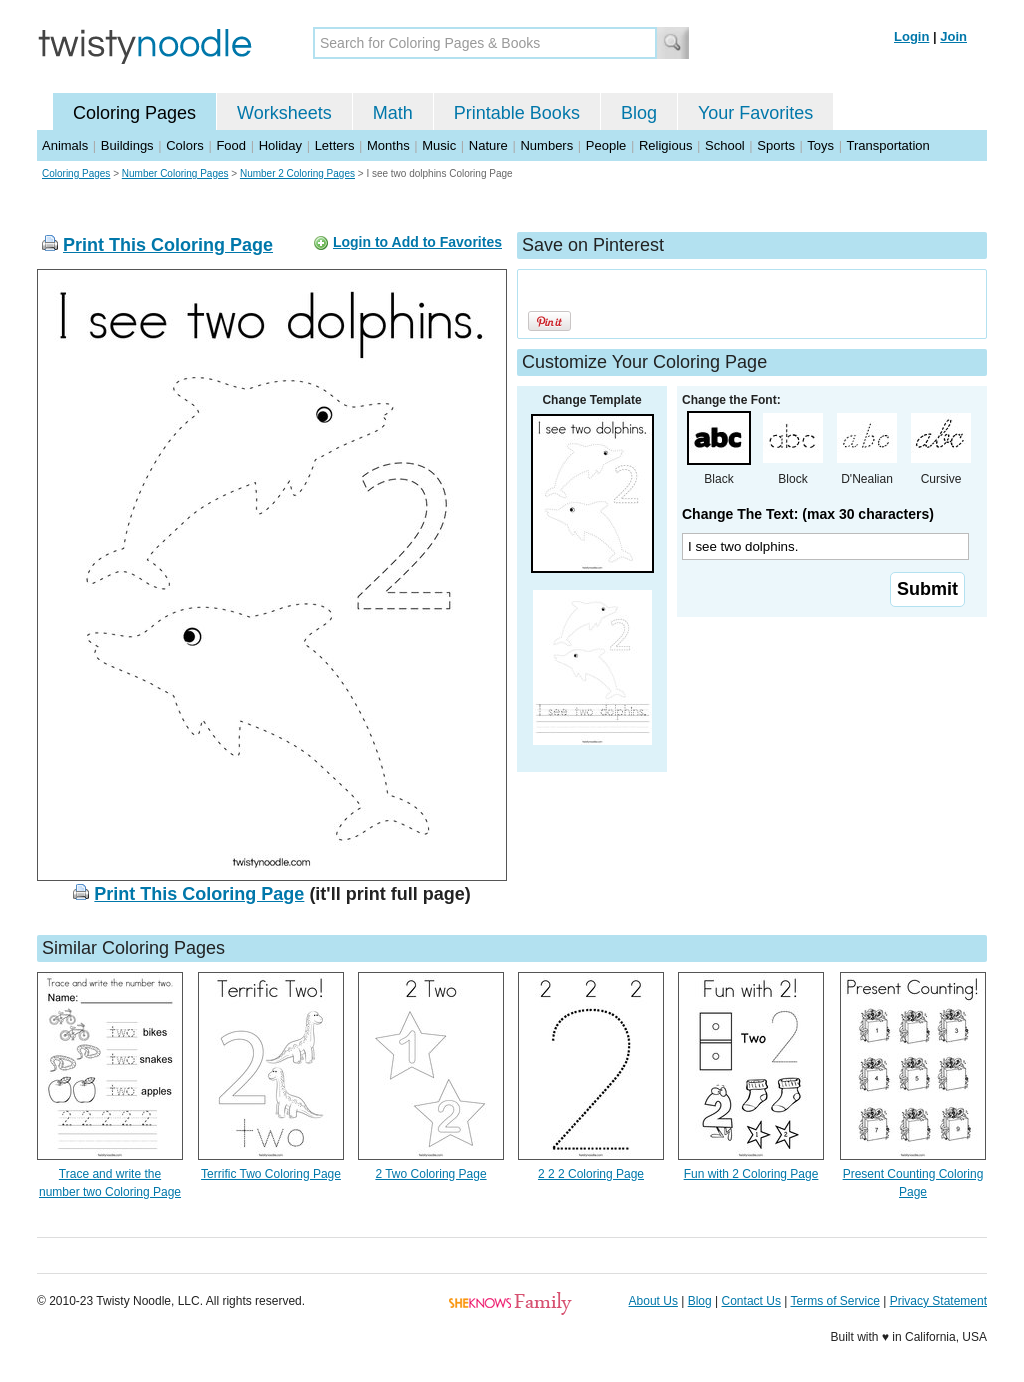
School (725, 145)
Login (911, 36)
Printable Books (517, 113)
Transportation (887, 145)
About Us (653, 1301)
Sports (776, 145)
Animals (65, 145)
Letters (335, 145)
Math (393, 113)
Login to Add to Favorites (417, 242)
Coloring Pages (134, 113)
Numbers (546, 145)
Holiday (280, 145)
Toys (820, 145)
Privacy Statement (938, 1301)
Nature (488, 145)
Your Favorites (755, 113)
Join (953, 36)
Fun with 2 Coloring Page (751, 1174)
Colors (185, 145)
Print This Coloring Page (168, 245)
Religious (665, 145)
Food (231, 145)
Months (388, 145)
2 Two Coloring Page (430, 1174)
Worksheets (284, 113)
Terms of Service (834, 1301)
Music (439, 145)
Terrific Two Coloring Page (271, 1174)
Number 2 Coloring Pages (297, 173)
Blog (639, 113)
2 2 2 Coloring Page (591, 1174)
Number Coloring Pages (175, 173)
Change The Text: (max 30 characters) (808, 514)
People (606, 145)
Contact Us (751, 1301)
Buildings (127, 145)
